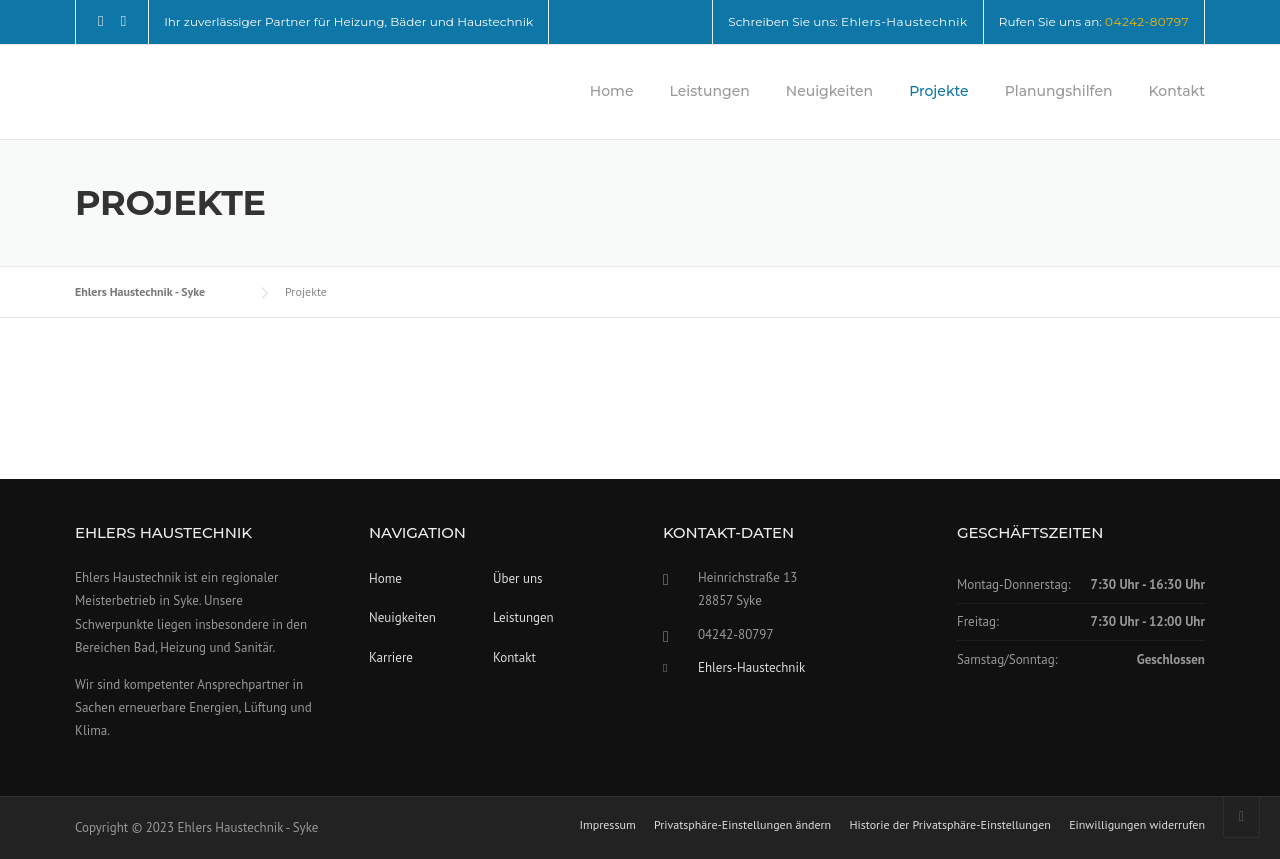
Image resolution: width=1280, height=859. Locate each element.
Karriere (391, 657)
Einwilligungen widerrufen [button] (1137, 825)
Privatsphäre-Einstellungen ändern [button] (742, 825)
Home (612, 91)
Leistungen (709, 91)
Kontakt (1177, 91)
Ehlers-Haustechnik (904, 21)
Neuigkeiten (829, 91)
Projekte (939, 91)
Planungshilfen (1059, 91)
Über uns (518, 578)
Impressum (607, 825)
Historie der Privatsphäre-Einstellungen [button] (950, 825)
